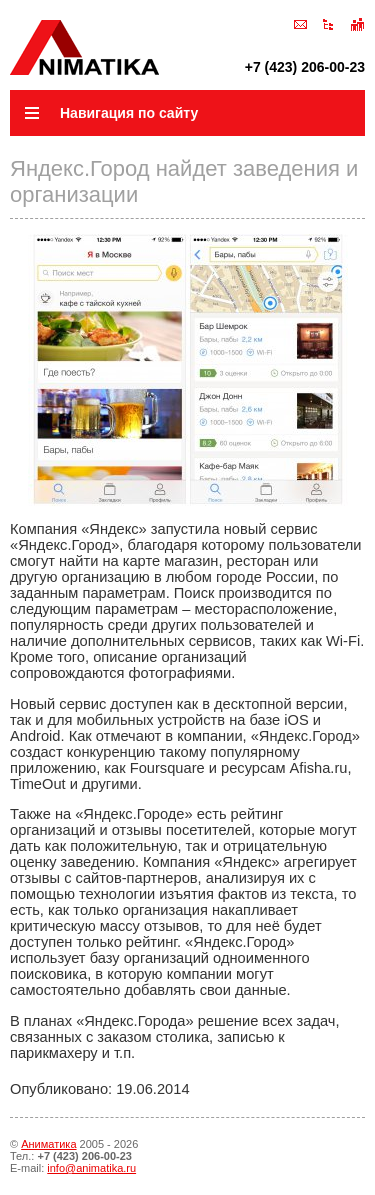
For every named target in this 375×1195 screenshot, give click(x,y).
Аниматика (48, 1144)
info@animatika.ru (91, 1168)
